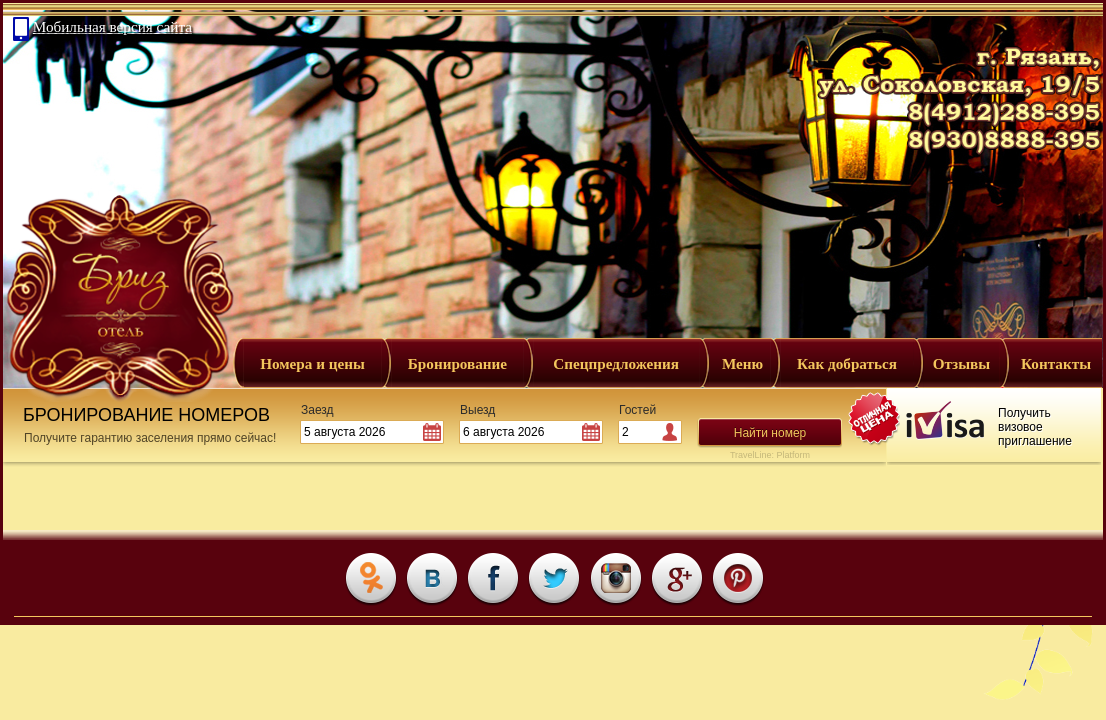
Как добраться (847, 363)
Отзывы (961, 363)
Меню (742, 363)
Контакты (1056, 363)
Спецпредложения (616, 363)
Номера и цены (312, 363)
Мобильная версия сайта (112, 26)
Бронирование (457, 363)
